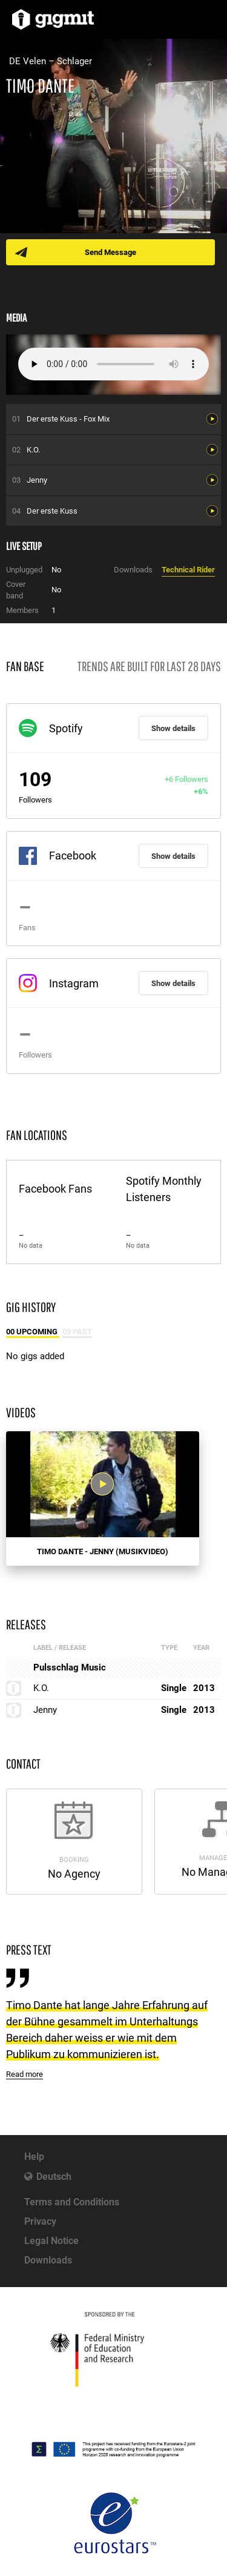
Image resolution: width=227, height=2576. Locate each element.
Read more (24, 2074)
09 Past (77, 1331)
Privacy (40, 2221)
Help (34, 2156)
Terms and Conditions (71, 2202)
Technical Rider (188, 569)
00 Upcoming (32, 1331)
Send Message (110, 252)
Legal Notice (51, 2241)
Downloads (48, 2260)
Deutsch (53, 2176)
